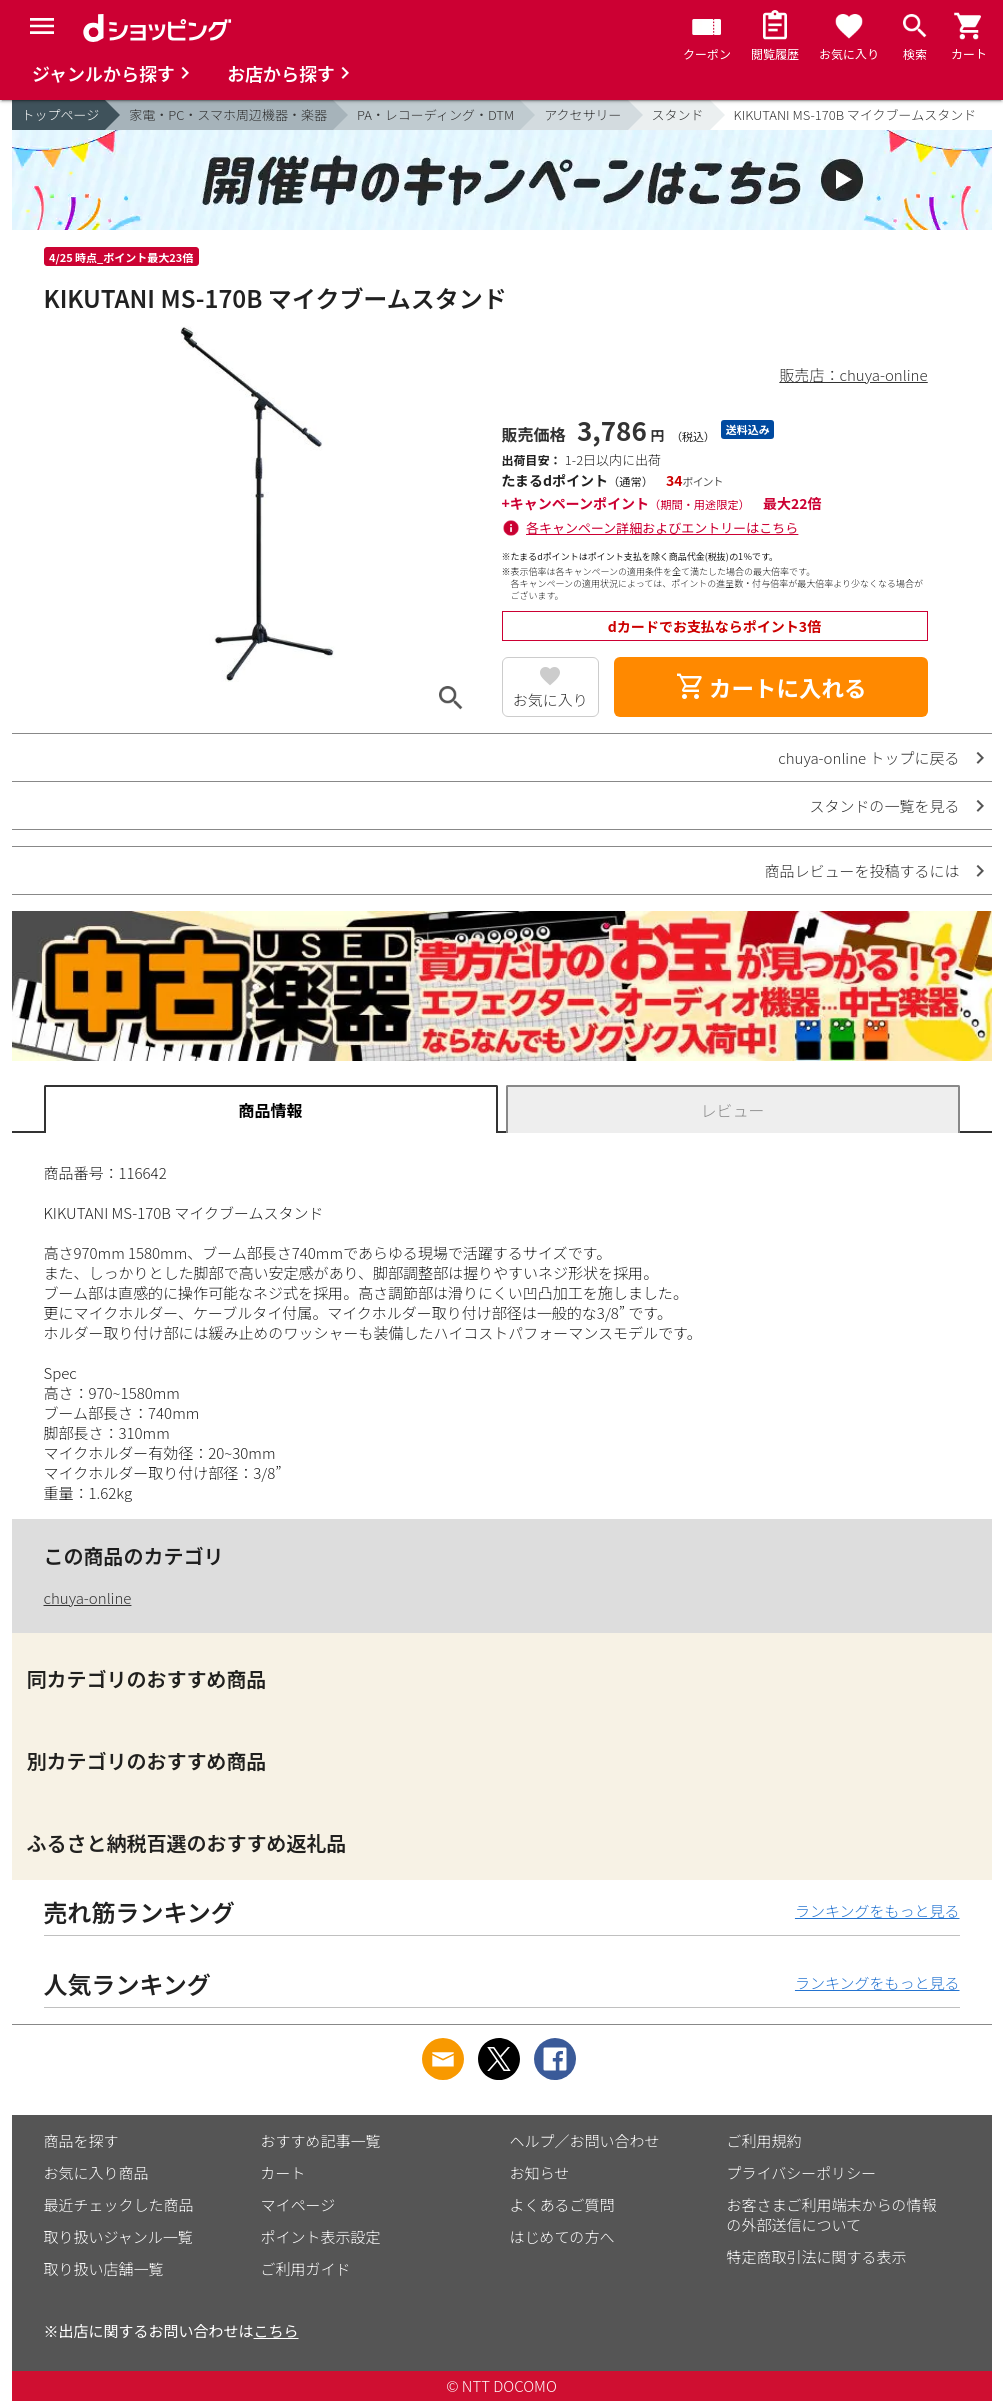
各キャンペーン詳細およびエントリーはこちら (662, 527)
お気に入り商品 (96, 2172)
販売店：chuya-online (854, 374)
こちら (276, 2330)
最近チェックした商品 (119, 2204)
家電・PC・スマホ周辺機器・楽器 (228, 114)
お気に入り (550, 699)
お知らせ (540, 2172)
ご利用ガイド (306, 2268)
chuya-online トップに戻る (868, 757)
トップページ (61, 114)
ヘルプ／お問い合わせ (585, 2140)
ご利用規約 (764, 2140)
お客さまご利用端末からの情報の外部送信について (832, 2214)
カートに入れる (771, 687)
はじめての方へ (562, 2236)
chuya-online (88, 1597)
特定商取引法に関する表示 (817, 2256)
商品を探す (81, 2140)
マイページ (298, 2204)
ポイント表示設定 (321, 2236)
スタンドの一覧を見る (884, 805)
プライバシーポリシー (802, 2172)
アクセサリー (582, 114)
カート (283, 2172)
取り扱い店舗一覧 (104, 2268)
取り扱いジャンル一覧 (118, 2236)
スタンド (678, 114)
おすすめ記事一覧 (321, 2140)
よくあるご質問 (562, 2204)
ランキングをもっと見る (877, 1910)
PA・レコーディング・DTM (435, 114)
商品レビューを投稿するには (861, 870)
